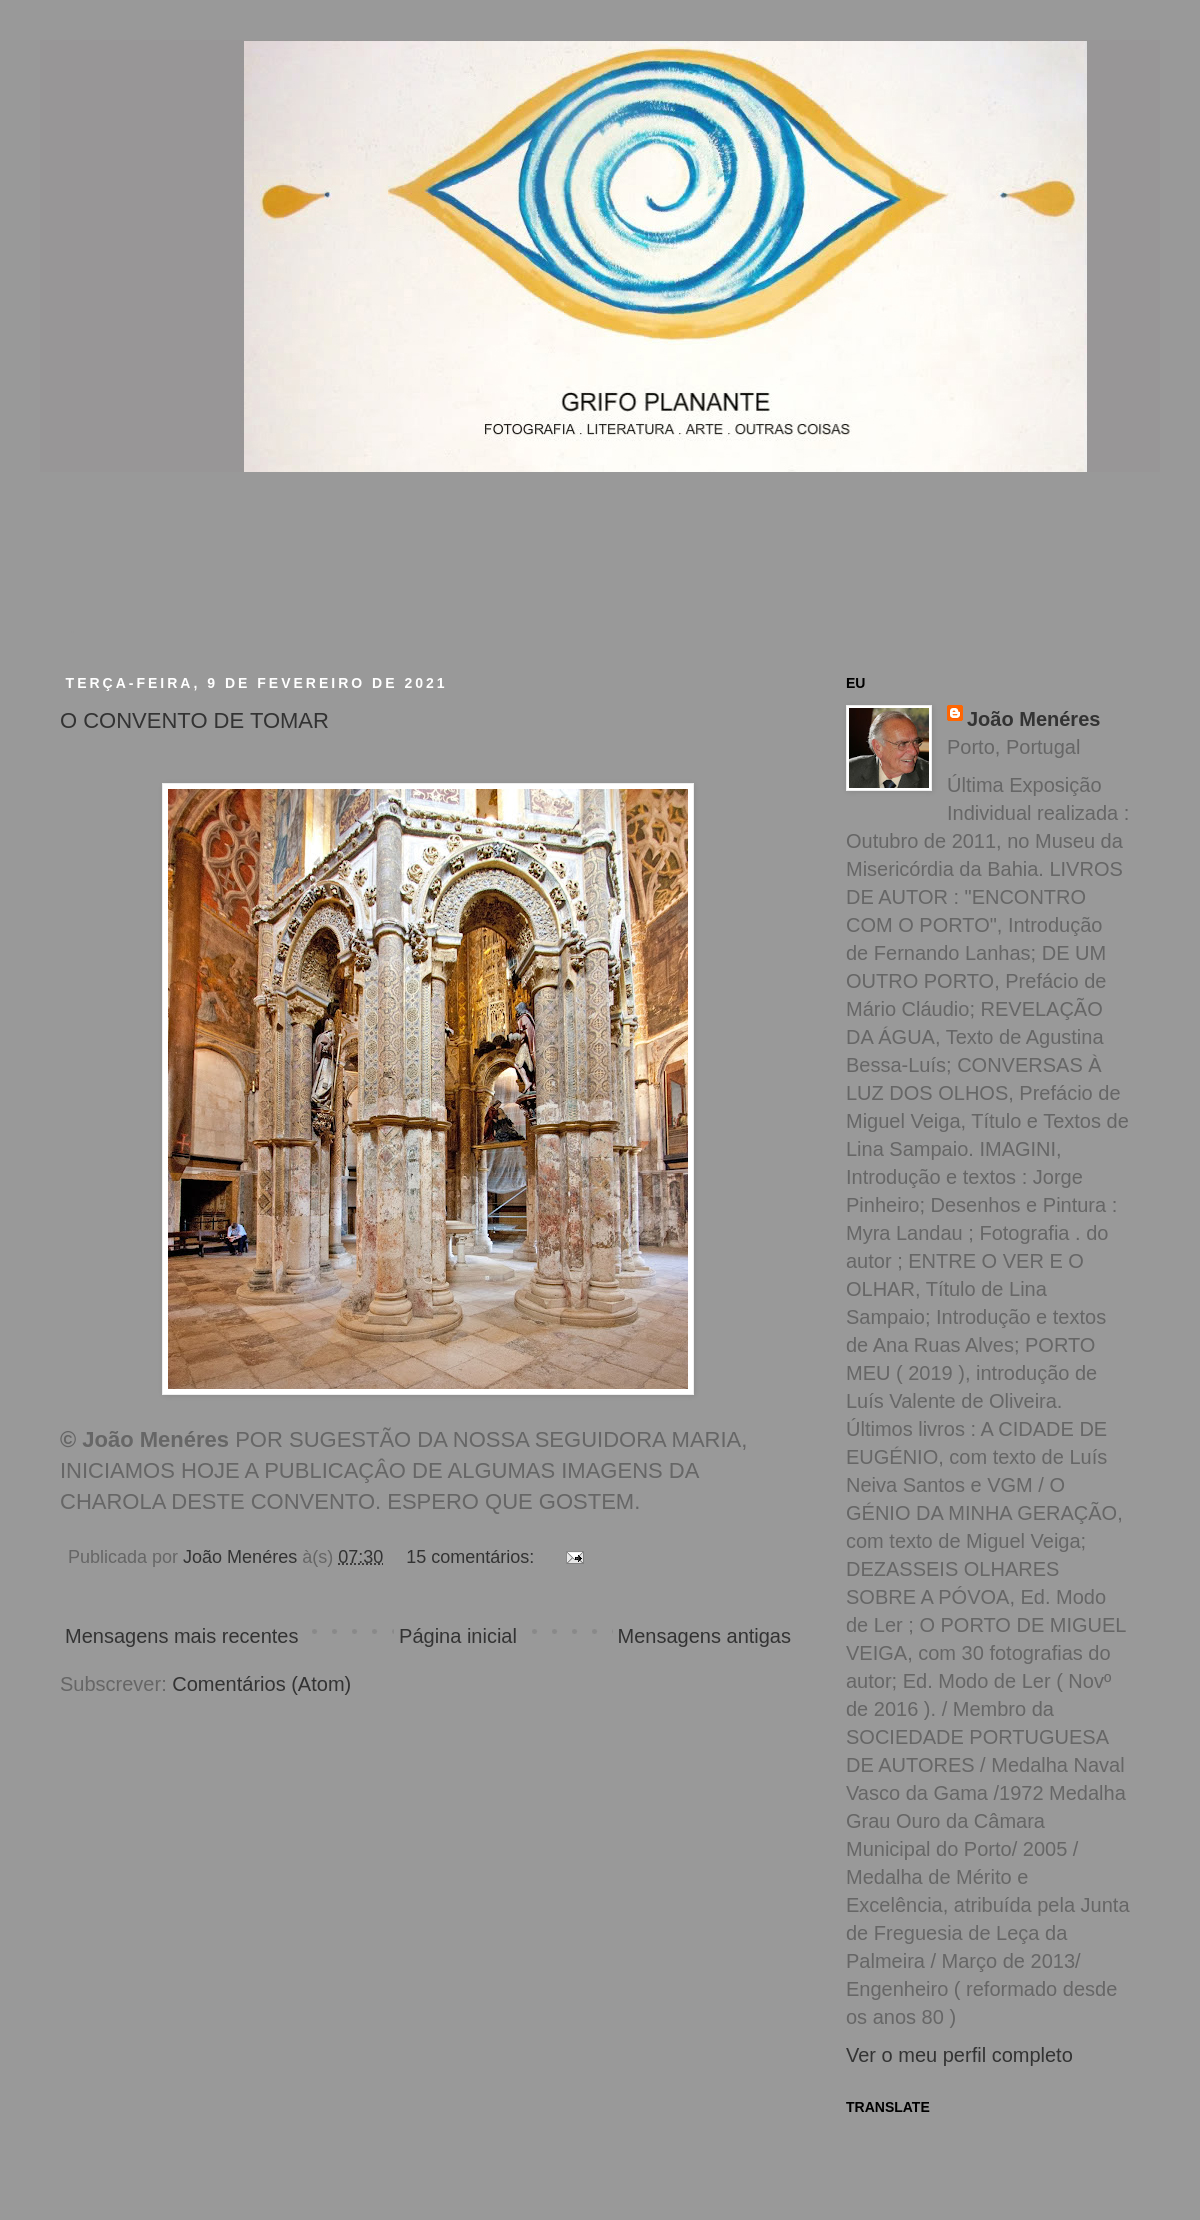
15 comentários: (472, 1557)
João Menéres (1033, 719)
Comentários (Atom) (261, 1684)
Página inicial (458, 1636)
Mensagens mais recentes (181, 1636)
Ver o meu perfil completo (959, 2055)
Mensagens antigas (704, 1636)
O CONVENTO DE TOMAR (194, 720)
